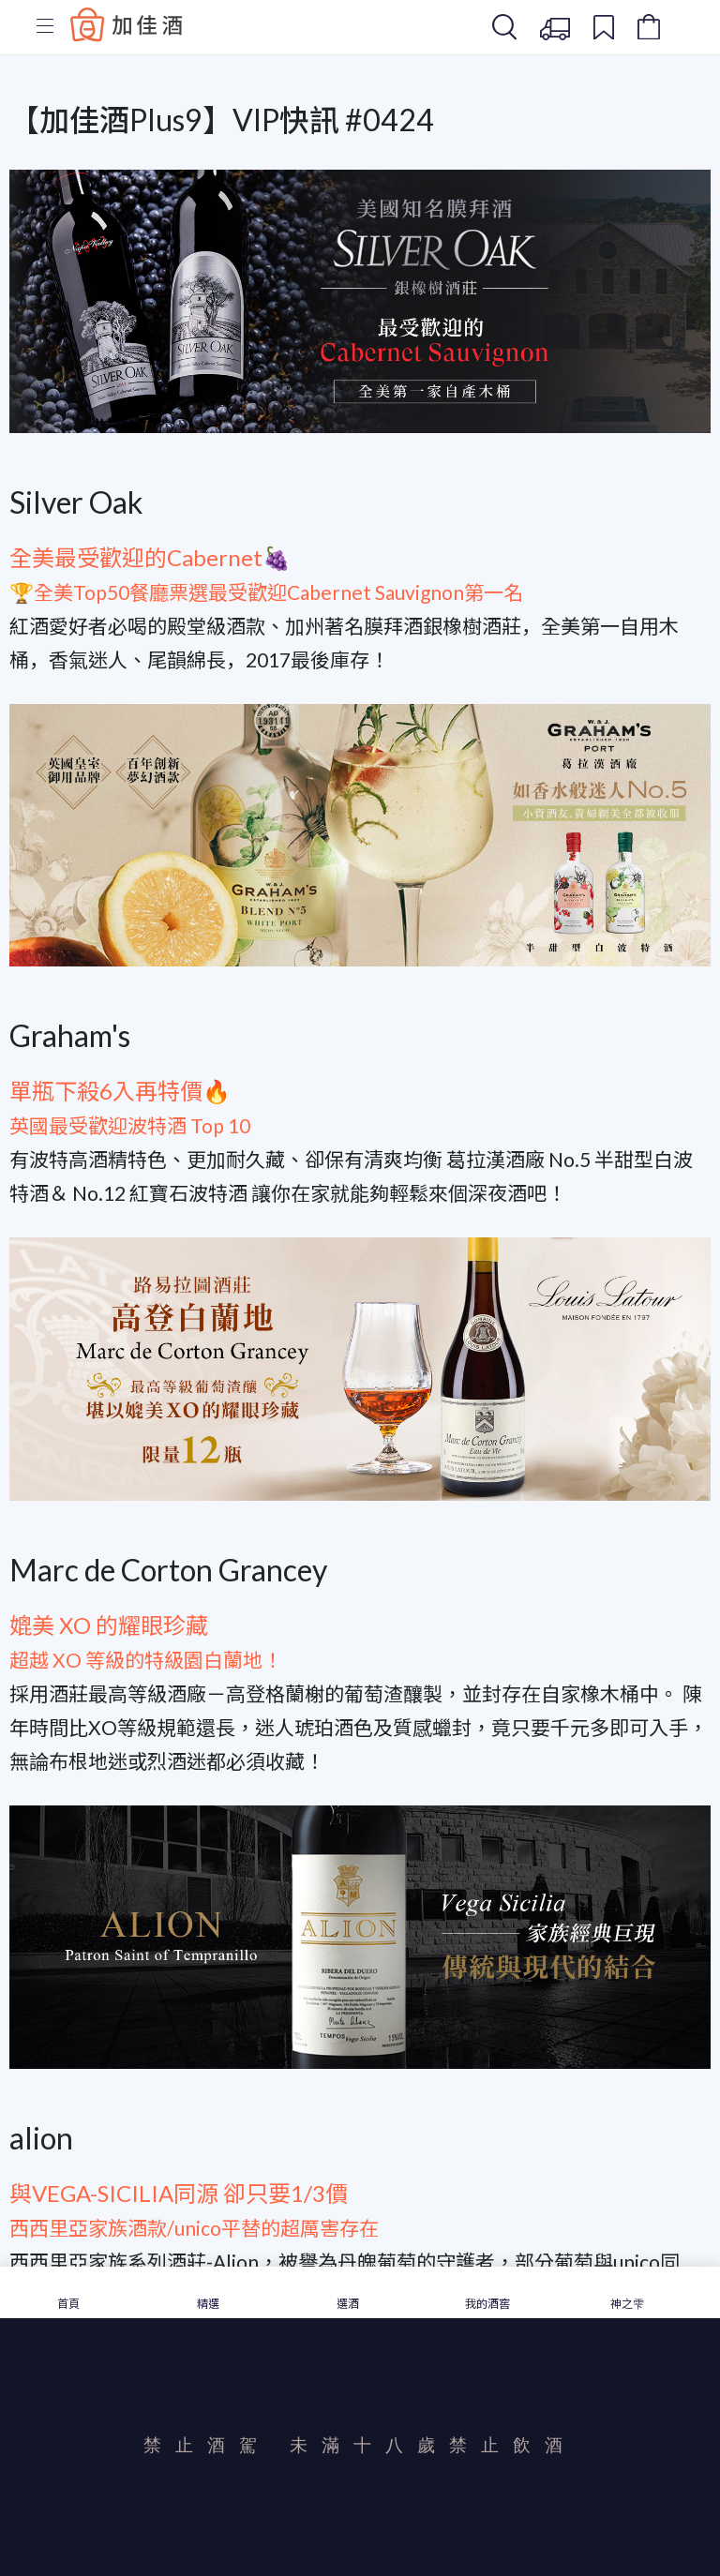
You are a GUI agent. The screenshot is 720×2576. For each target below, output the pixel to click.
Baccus (126, 24)
